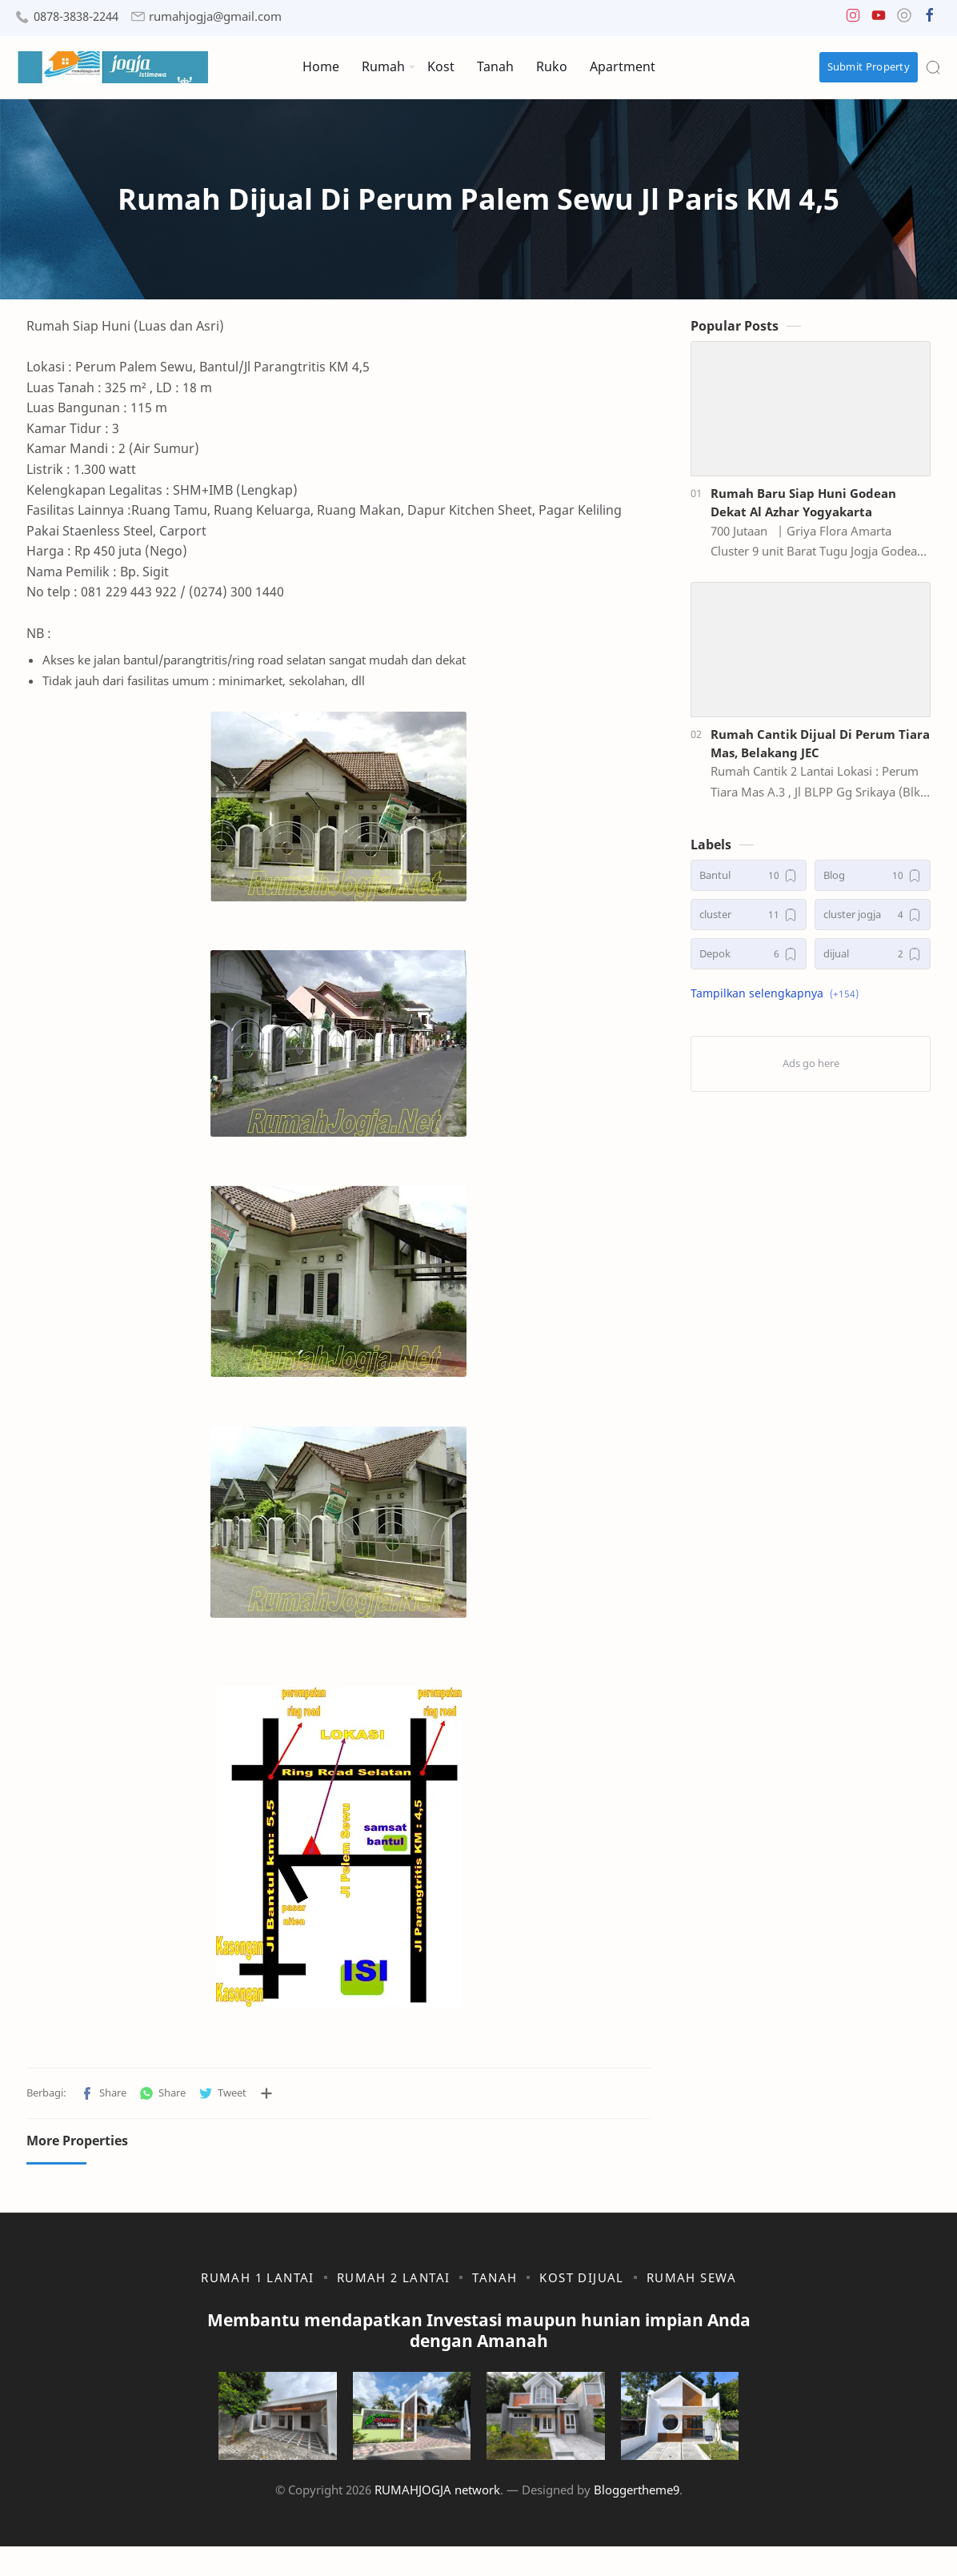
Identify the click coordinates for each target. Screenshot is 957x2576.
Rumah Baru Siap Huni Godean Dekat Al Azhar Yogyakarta (803, 509)
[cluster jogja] (873, 922)
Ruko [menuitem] (551, 66)
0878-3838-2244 (76, 16)
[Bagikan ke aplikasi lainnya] (266, 2100)
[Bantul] (749, 883)
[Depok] (749, 961)
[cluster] (749, 922)
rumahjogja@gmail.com (215, 16)
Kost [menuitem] (440, 66)
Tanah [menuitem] (495, 66)
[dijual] (873, 961)
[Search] (933, 67)
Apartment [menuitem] (622, 66)
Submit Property (869, 66)
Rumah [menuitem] (383, 66)
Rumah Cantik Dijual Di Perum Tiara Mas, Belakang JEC (820, 750)
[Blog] (873, 883)
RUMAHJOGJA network (437, 2519)
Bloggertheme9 (636, 2519)
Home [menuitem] (320, 66)
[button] (853, 18)
